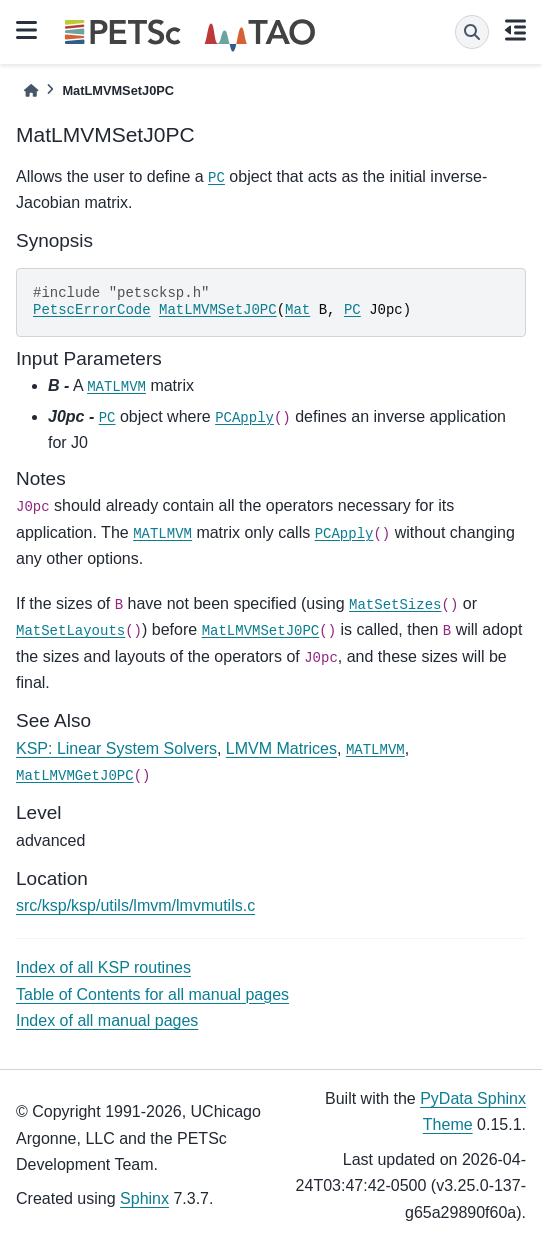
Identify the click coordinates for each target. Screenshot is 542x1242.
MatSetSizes (395, 605)
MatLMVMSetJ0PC (218, 310)
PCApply (244, 418)
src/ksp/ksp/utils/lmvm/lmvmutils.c (135, 905)
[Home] (31, 90)
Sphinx (144, 1198)
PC (216, 178)
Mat (297, 310)
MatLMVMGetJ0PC (75, 776)
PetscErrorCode (92, 310)
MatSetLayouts (70, 631)
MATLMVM (116, 387)
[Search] (472, 32)
